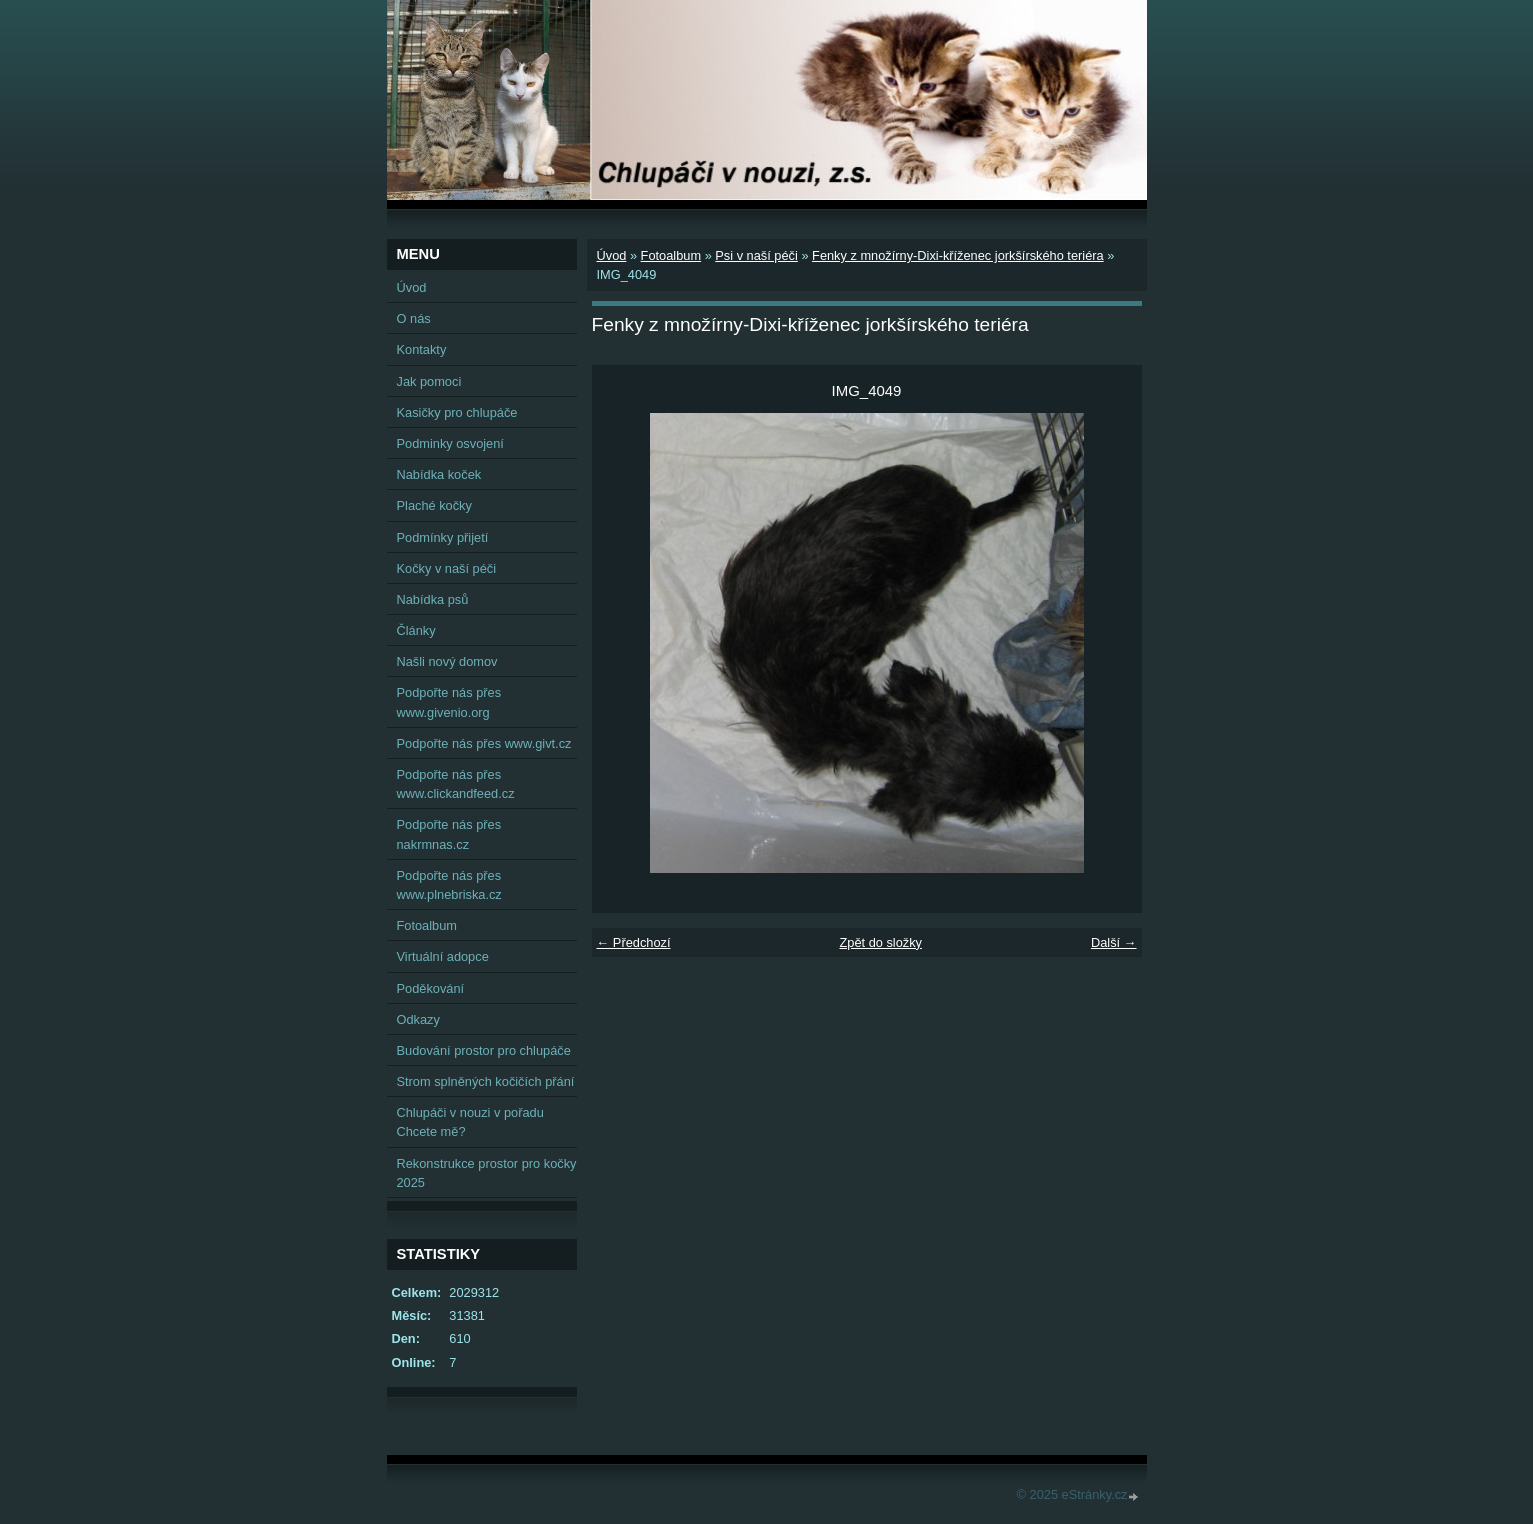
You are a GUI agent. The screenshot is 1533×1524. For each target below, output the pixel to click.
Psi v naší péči (756, 255)
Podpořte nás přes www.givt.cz (484, 743)
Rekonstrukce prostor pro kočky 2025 (487, 1173)
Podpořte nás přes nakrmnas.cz (449, 834)
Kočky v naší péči (447, 568)
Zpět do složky (880, 942)
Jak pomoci (429, 381)
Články (416, 630)
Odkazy (418, 1019)
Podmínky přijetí (443, 537)
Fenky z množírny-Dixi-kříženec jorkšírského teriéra (958, 255)
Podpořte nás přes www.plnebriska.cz (449, 885)
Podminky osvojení (450, 443)
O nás (414, 318)
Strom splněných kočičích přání (486, 1081)
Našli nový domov (447, 661)
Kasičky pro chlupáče (457, 412)
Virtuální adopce (443, 956)
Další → (1114, 942)
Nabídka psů (433, 599)
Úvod (612, 255)
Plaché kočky (434, 505)
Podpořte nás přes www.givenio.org (449, 702)
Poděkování (431, 988)
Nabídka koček (439, 474)
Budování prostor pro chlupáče (484, 1050)
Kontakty (422, 349)
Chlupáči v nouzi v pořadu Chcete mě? (470, 1122)
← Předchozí (634, 942)
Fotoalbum (671, 255)
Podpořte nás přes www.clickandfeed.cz (456, 784)
